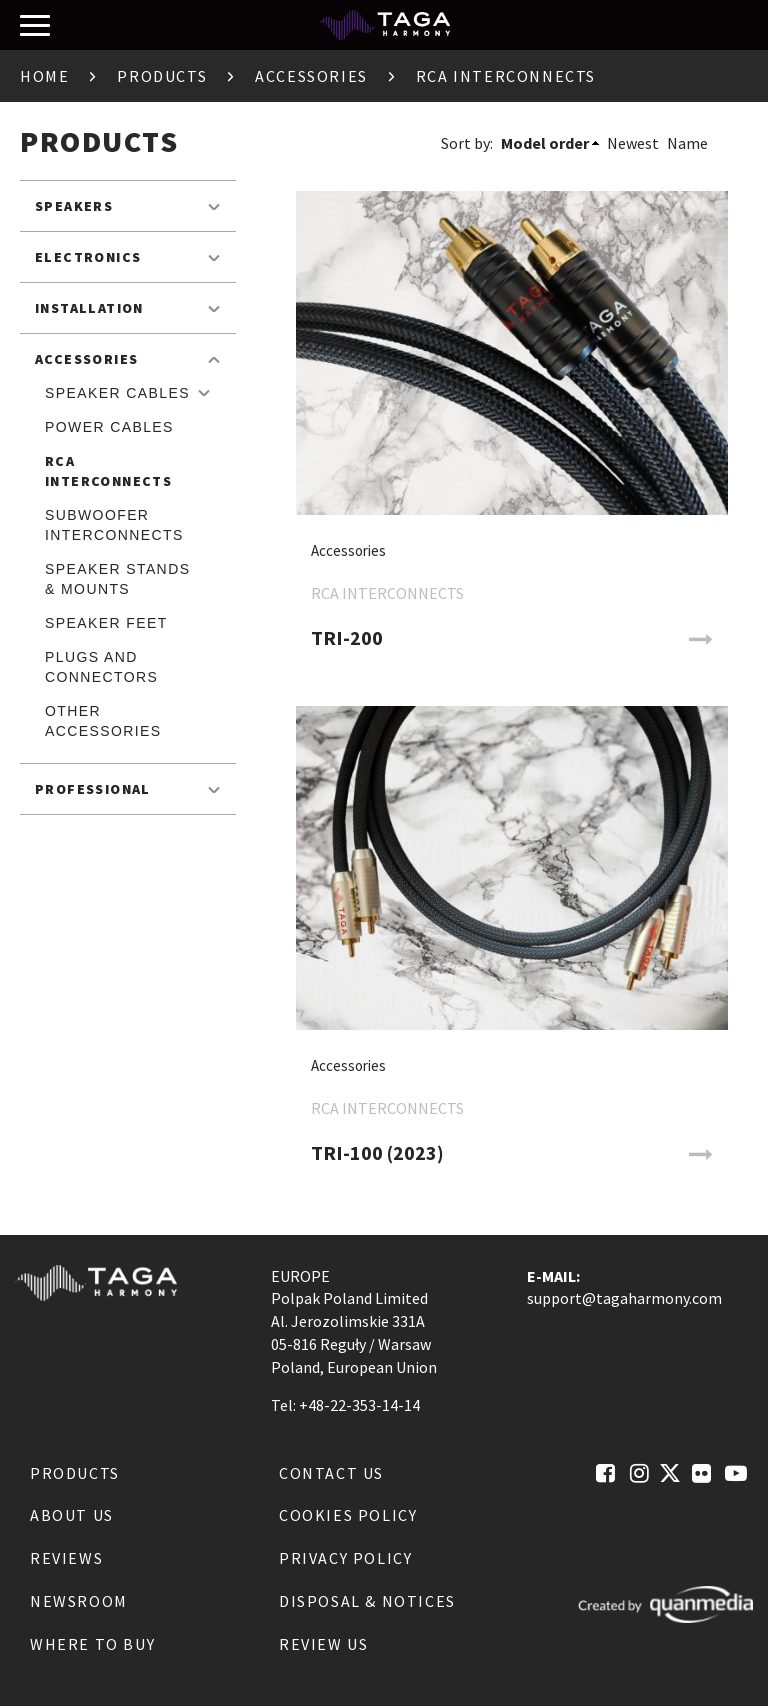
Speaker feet (106, 623)
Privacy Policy (345, 1558)
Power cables (109, 427)
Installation (89, 308)
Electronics (88, 257)
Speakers (74, 206)
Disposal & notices (367, 1601)
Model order (545, 143)
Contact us (331, 1473)
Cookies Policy (348, 1515)
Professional (93, 789)
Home (44, 76)
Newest (633, 143)
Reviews (66, 1558)
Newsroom (79, 1601)
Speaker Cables (117, 393)
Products (162, 76)
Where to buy (92, 1644)
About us (72, 1515)
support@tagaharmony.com (624, 1298)
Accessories (311, 76)
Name (687, 143)
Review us (323, 1644)
